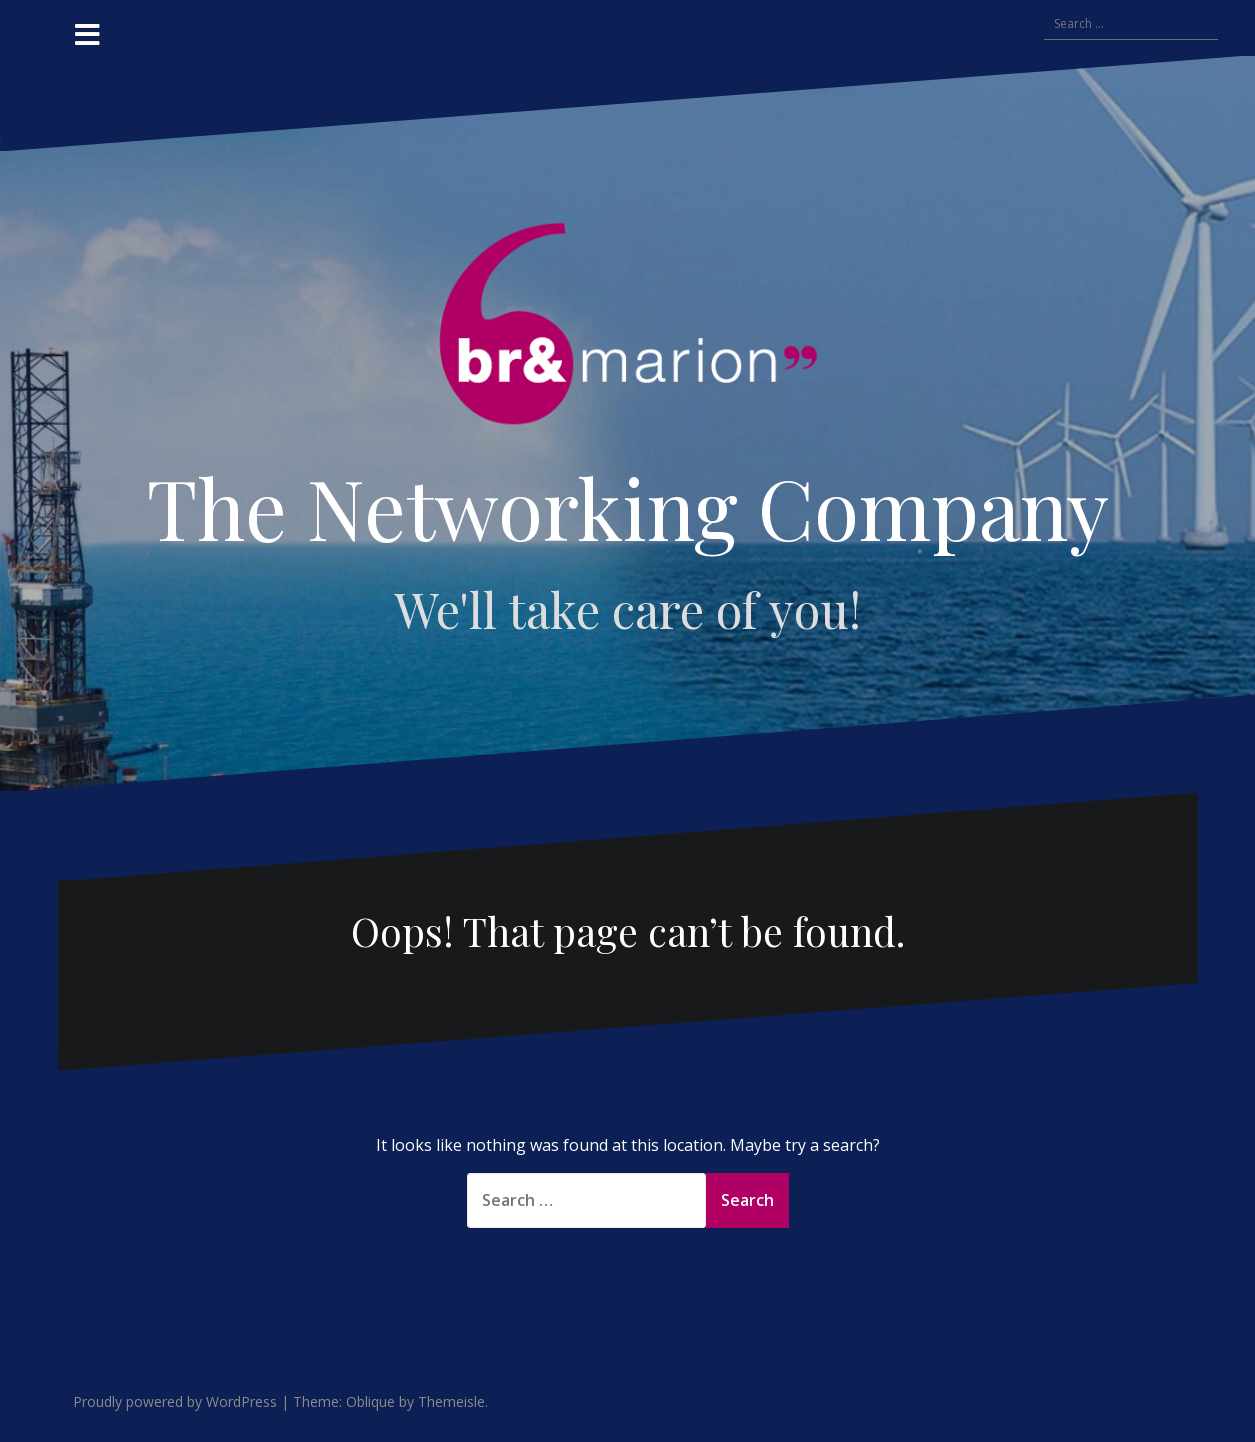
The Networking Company (628, 507)
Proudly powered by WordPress (175, 1401)
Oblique (370, 1401)
